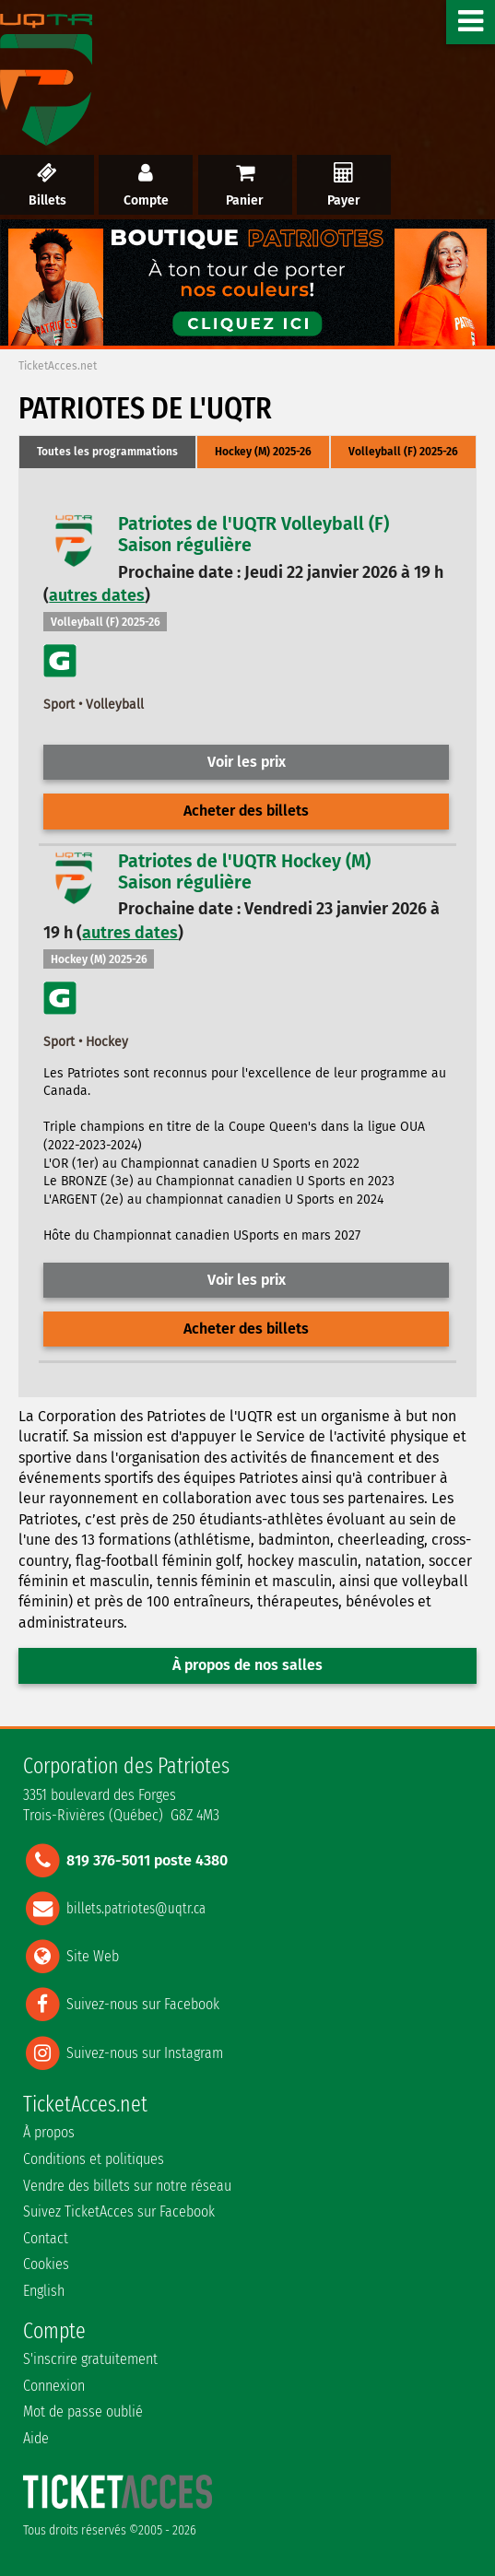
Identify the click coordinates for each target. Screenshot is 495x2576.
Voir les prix (246, 761)
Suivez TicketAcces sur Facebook (119, 2211)
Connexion (54, 2385)
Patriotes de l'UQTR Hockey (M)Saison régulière (244, 872)
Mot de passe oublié (83, 2411)
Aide (36, 2438)
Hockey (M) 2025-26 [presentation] (263, 451)
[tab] (107, 452)
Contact (45, 2238)
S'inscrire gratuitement (90, 2359)
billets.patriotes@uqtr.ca (136, 1907)
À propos (49, 2132)
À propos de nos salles (247, 1665)
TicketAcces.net (57, 365)
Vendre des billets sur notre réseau (127, 2185)
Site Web (92, 1956)
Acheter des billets (246, 810)
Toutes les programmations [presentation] (107, 451)
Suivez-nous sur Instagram (144, 2052)
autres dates (97, 595)
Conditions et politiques (93, 2159)
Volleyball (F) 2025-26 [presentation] (403, 451)
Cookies (46, 2264)
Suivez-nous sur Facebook (142, 2004)
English (44, 2291)
